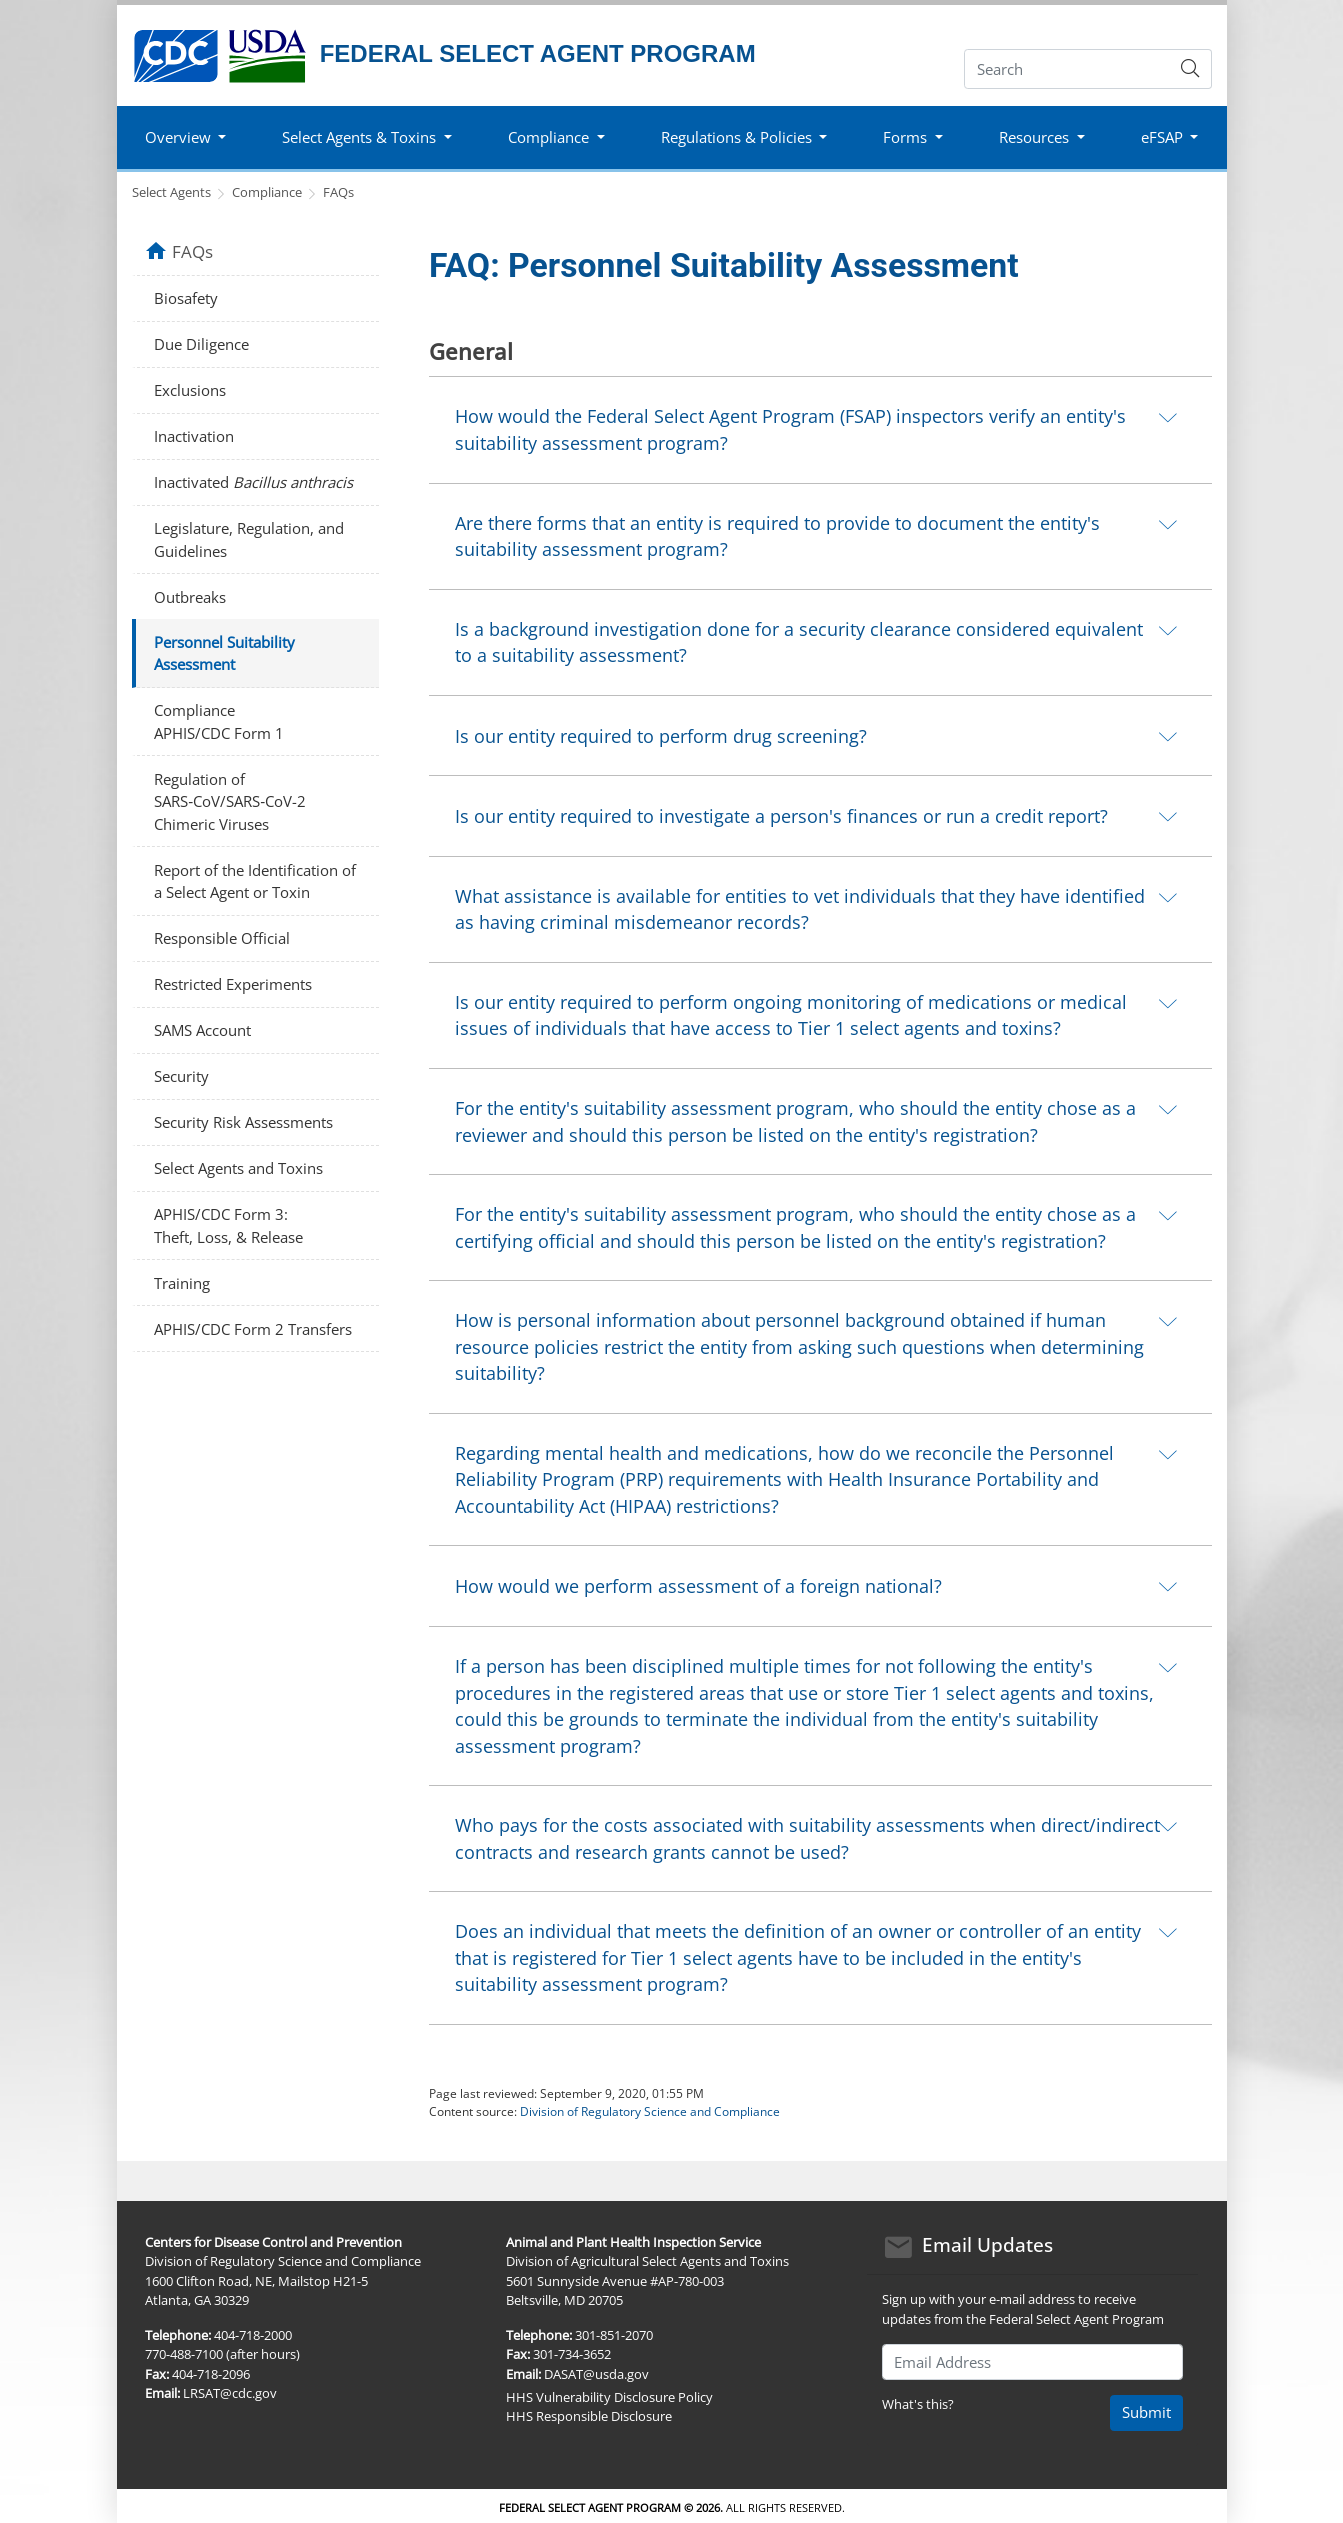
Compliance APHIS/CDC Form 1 (219, 721)
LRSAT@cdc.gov (230, 2393)
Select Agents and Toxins (238, 1168)
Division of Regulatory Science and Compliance (650, 2111)
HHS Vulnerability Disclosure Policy (609, 2397)
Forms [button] (905, 137)
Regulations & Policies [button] (736, 137)
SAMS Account (202, 1030)
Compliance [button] (548, 137)
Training (182, 1283)
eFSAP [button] (1162, 137)
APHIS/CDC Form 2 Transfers (253, 1329)
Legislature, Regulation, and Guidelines (249, 539)
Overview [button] (178, 137)
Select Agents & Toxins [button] (359, 137)
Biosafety (186, 298)
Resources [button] (1034, 137)
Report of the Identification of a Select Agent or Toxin (255, 881)
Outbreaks (190, 597)
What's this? (918, 2404)
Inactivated (253, 482)
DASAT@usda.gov (596, 2374)
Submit (1146, 2412)
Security (181, 1076)
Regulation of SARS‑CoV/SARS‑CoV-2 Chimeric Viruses (230, 801)
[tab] (820, 429)
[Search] (1067, 69)
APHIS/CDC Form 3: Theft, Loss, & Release (228, 1225)
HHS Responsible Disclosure (589, 2416)
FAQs (338, 192)
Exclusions (190, 390)
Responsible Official (222, 938)
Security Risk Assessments (243, 1122)
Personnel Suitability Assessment (224, 653)
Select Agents (171, 192)
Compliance (267, 192)
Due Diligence (201, 344)
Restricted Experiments (233, 984)
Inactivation (194, 436)
